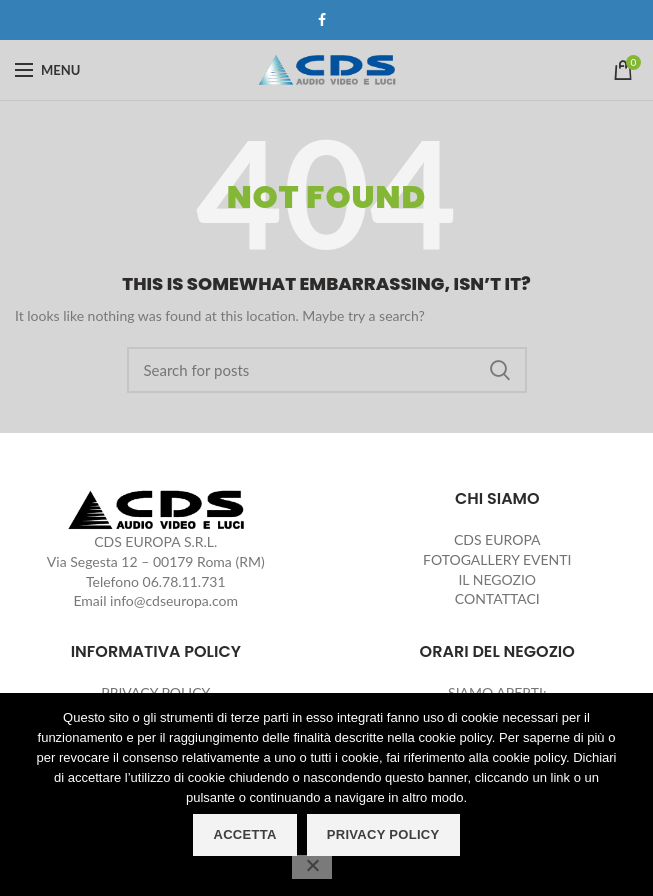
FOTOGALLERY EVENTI (497, 559)
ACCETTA (244, 834)
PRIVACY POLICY (383, 834)
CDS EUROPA (497, 539)
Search (500, 370)
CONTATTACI (497, 598)
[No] (312, 867)
